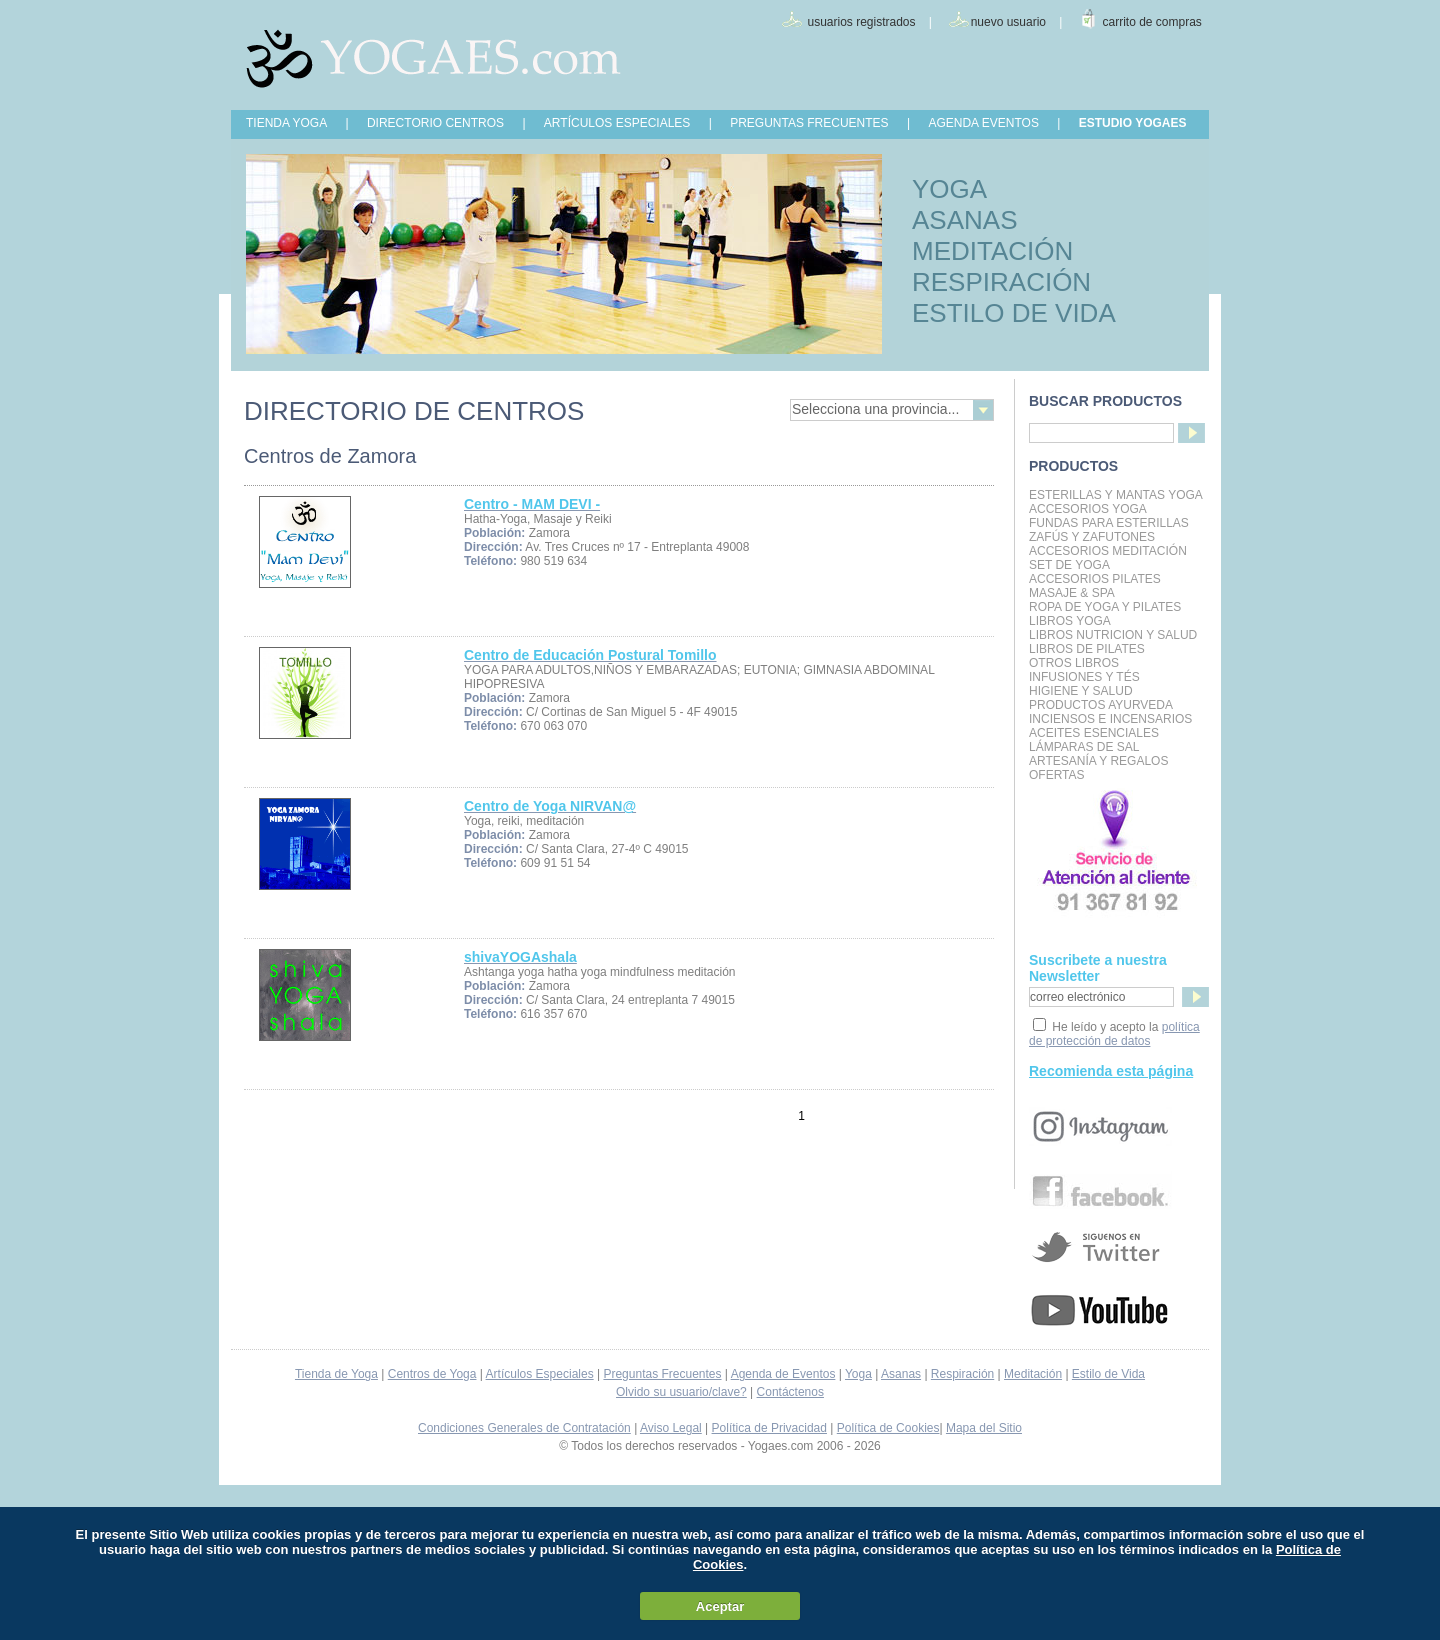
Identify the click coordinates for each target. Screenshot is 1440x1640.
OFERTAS (1057, 775)
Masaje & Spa (1072, 593)
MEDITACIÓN (992, 251)
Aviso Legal (671, 1428)
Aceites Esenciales (1094, 733)
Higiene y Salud (1081, 691)
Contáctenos (790, 1392)
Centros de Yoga (432, 1374)
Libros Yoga (1070, 621)
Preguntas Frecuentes (662, 1374)
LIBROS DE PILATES (1087, 649)
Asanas (901, 1374)
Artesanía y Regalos (1098, 761)
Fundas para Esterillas (1109, 523)
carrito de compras (1152, 22)
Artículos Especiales (540, 1374)
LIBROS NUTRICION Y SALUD (1113, 635)
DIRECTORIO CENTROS (435, 123)
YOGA (949, 189)
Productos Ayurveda (1101, 705)
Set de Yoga (1069, 565)
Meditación (1033, 1374)
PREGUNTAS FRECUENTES (809, 123)
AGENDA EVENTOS (983, 123)
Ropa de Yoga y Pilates (1105, 607)
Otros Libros (1074, 663)
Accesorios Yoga (1088, 509)
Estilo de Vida (1108, 1374)
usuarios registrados (861, 22)
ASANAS (965, 220)
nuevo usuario (1008, 22)
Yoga (858, 1374)
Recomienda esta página (1111, 1071)
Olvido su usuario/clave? (681, 1392)
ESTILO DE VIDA (1014, 313)
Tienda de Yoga (336, 1374)
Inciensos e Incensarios (1110, 719)
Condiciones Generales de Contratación (524, 1428)
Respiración (962, 1374)
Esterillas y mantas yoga (1116, 495)
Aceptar (720, 1606)
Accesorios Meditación (1108, 551)
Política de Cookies (888, 1428)
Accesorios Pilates (1095, 579)
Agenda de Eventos (783, 1374)
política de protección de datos (1114, 1034)
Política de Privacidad (769, 1428)
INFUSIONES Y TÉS (1084, 677)
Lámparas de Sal (1084, 747)
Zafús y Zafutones (1092, 537)
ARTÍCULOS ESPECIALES (617, 123)
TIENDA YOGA (286, 123)
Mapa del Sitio (984, 1428)
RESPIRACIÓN (1001, 282)
